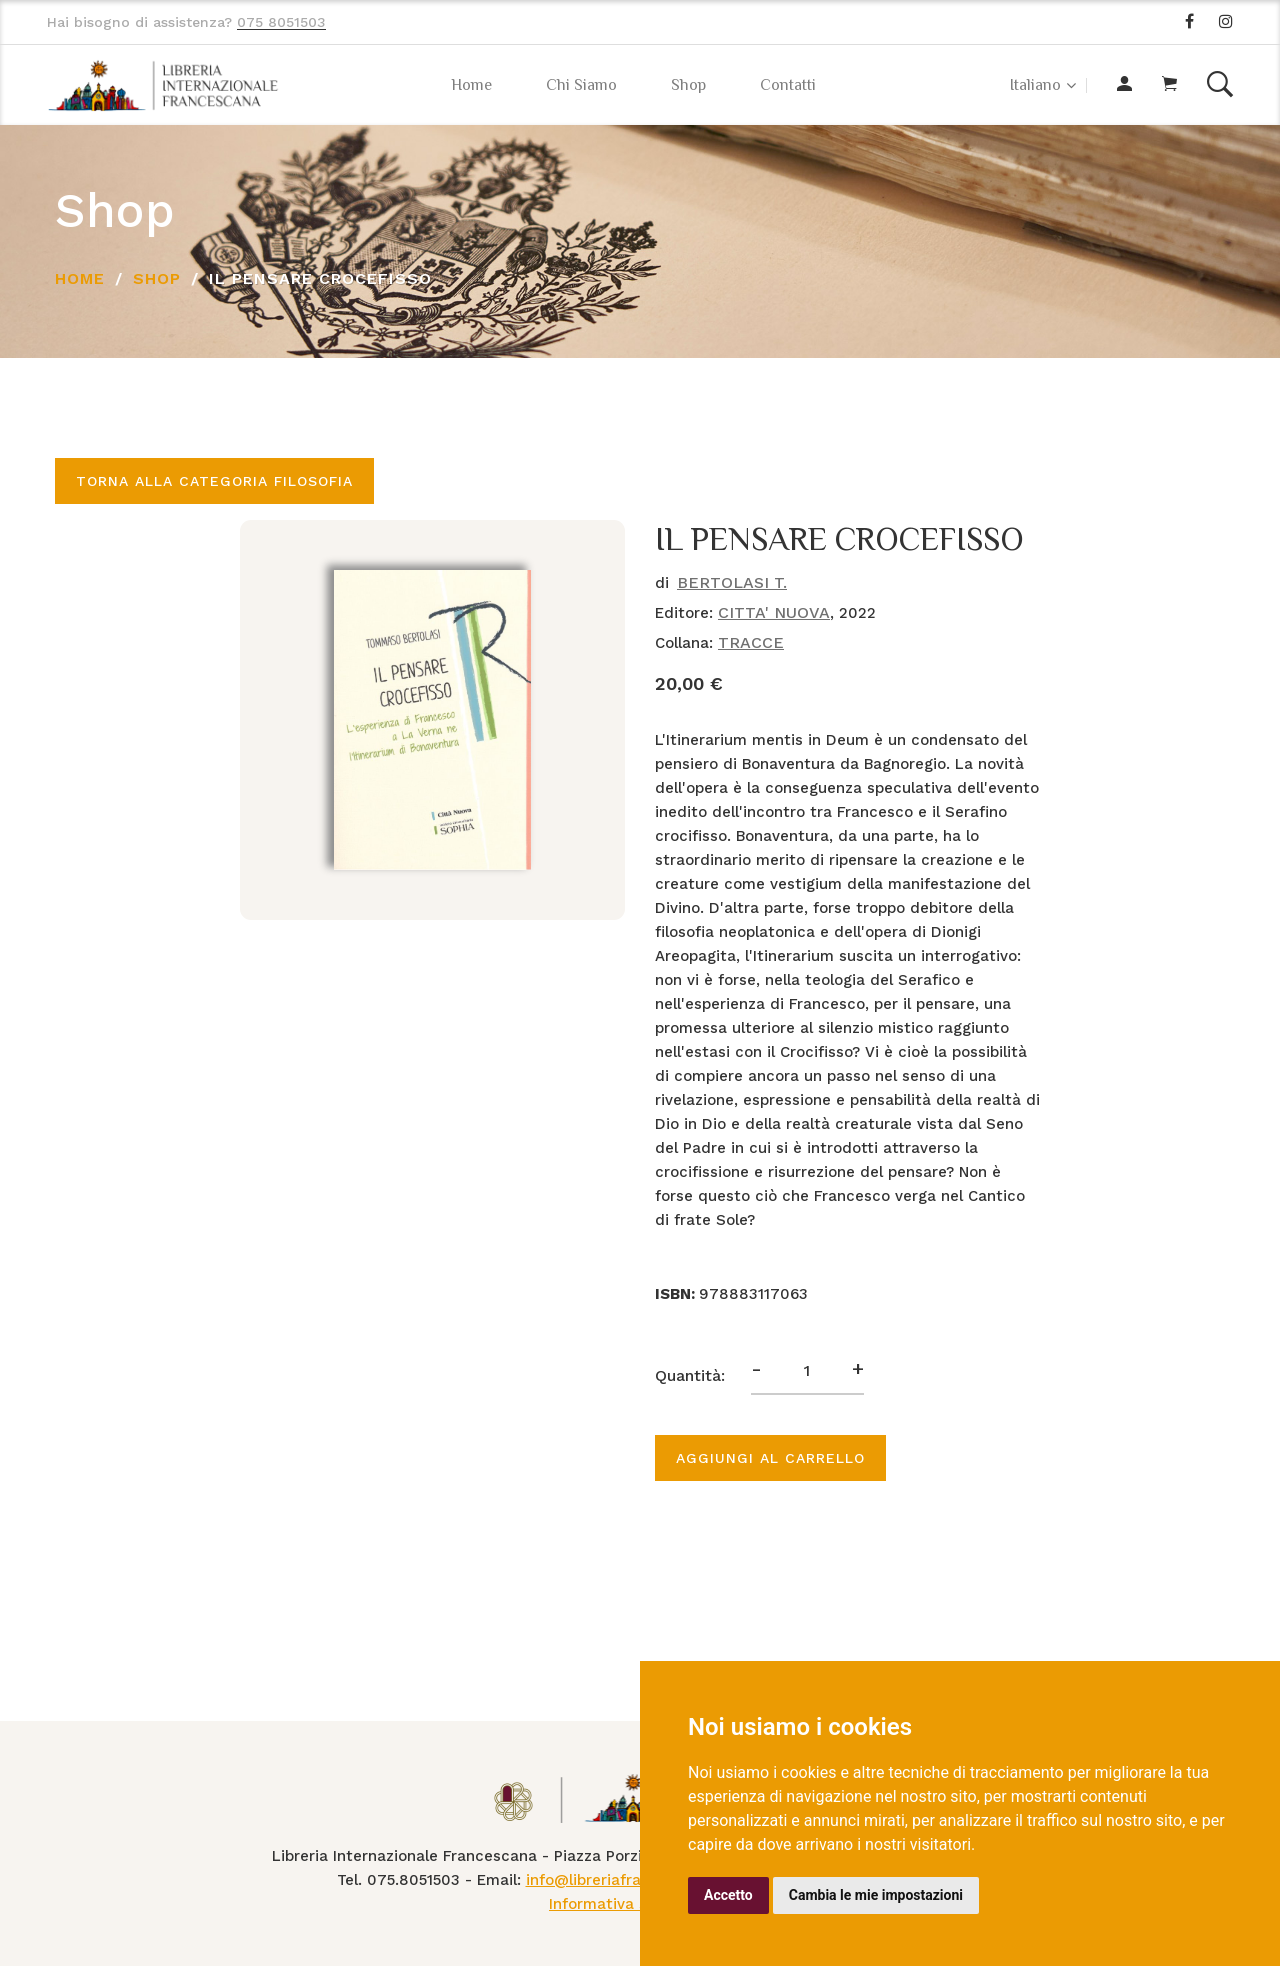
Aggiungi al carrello (770, 1458)
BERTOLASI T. (732, 582)
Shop (688, 85)
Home (471, 85)
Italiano (1035, 85)
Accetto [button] (728, 1895)
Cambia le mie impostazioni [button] (876, 1895)
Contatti (788, 85)
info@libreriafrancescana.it (626, 1880)
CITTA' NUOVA (774, 612)
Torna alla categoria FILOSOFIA (214, 481)
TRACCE (751, 642)
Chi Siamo (581, 85)
